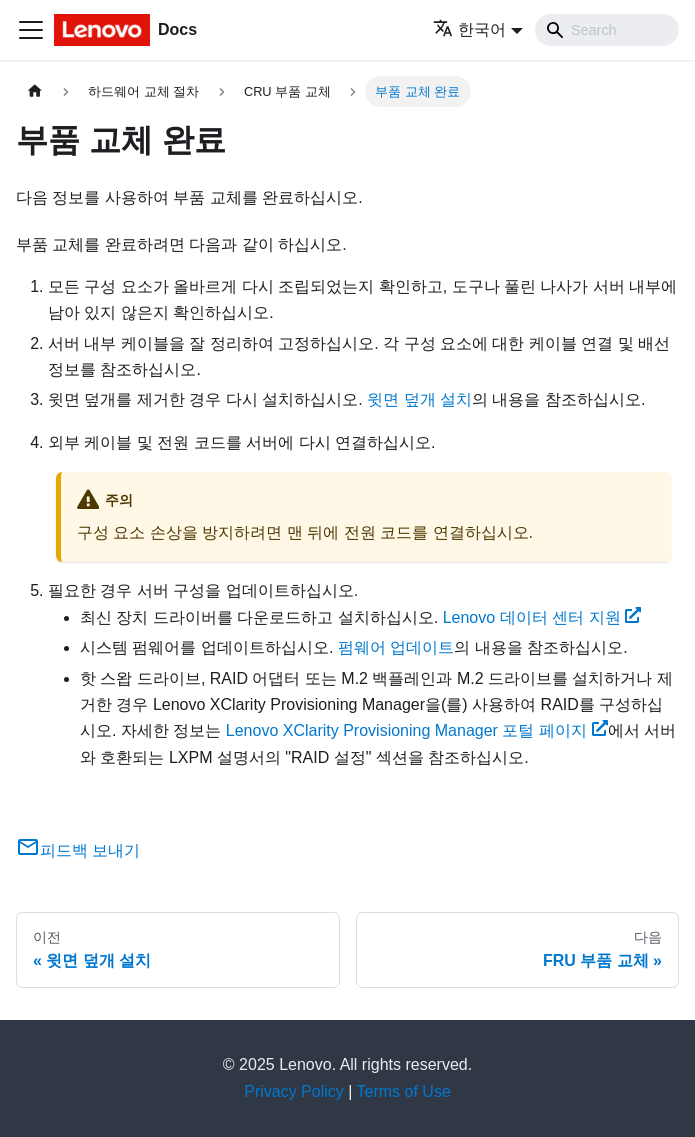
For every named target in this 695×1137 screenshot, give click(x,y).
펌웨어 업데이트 (396, 647)
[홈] (35, 91)
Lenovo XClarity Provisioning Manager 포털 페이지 (417, 730)
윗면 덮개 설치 (419, 399)
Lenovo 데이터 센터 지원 (542, 617)
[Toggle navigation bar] (31, 30)
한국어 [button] (469, 29)
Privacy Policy (294, 1091)
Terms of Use (404, 1091)
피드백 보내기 (78, 850)
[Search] (607, 30)
